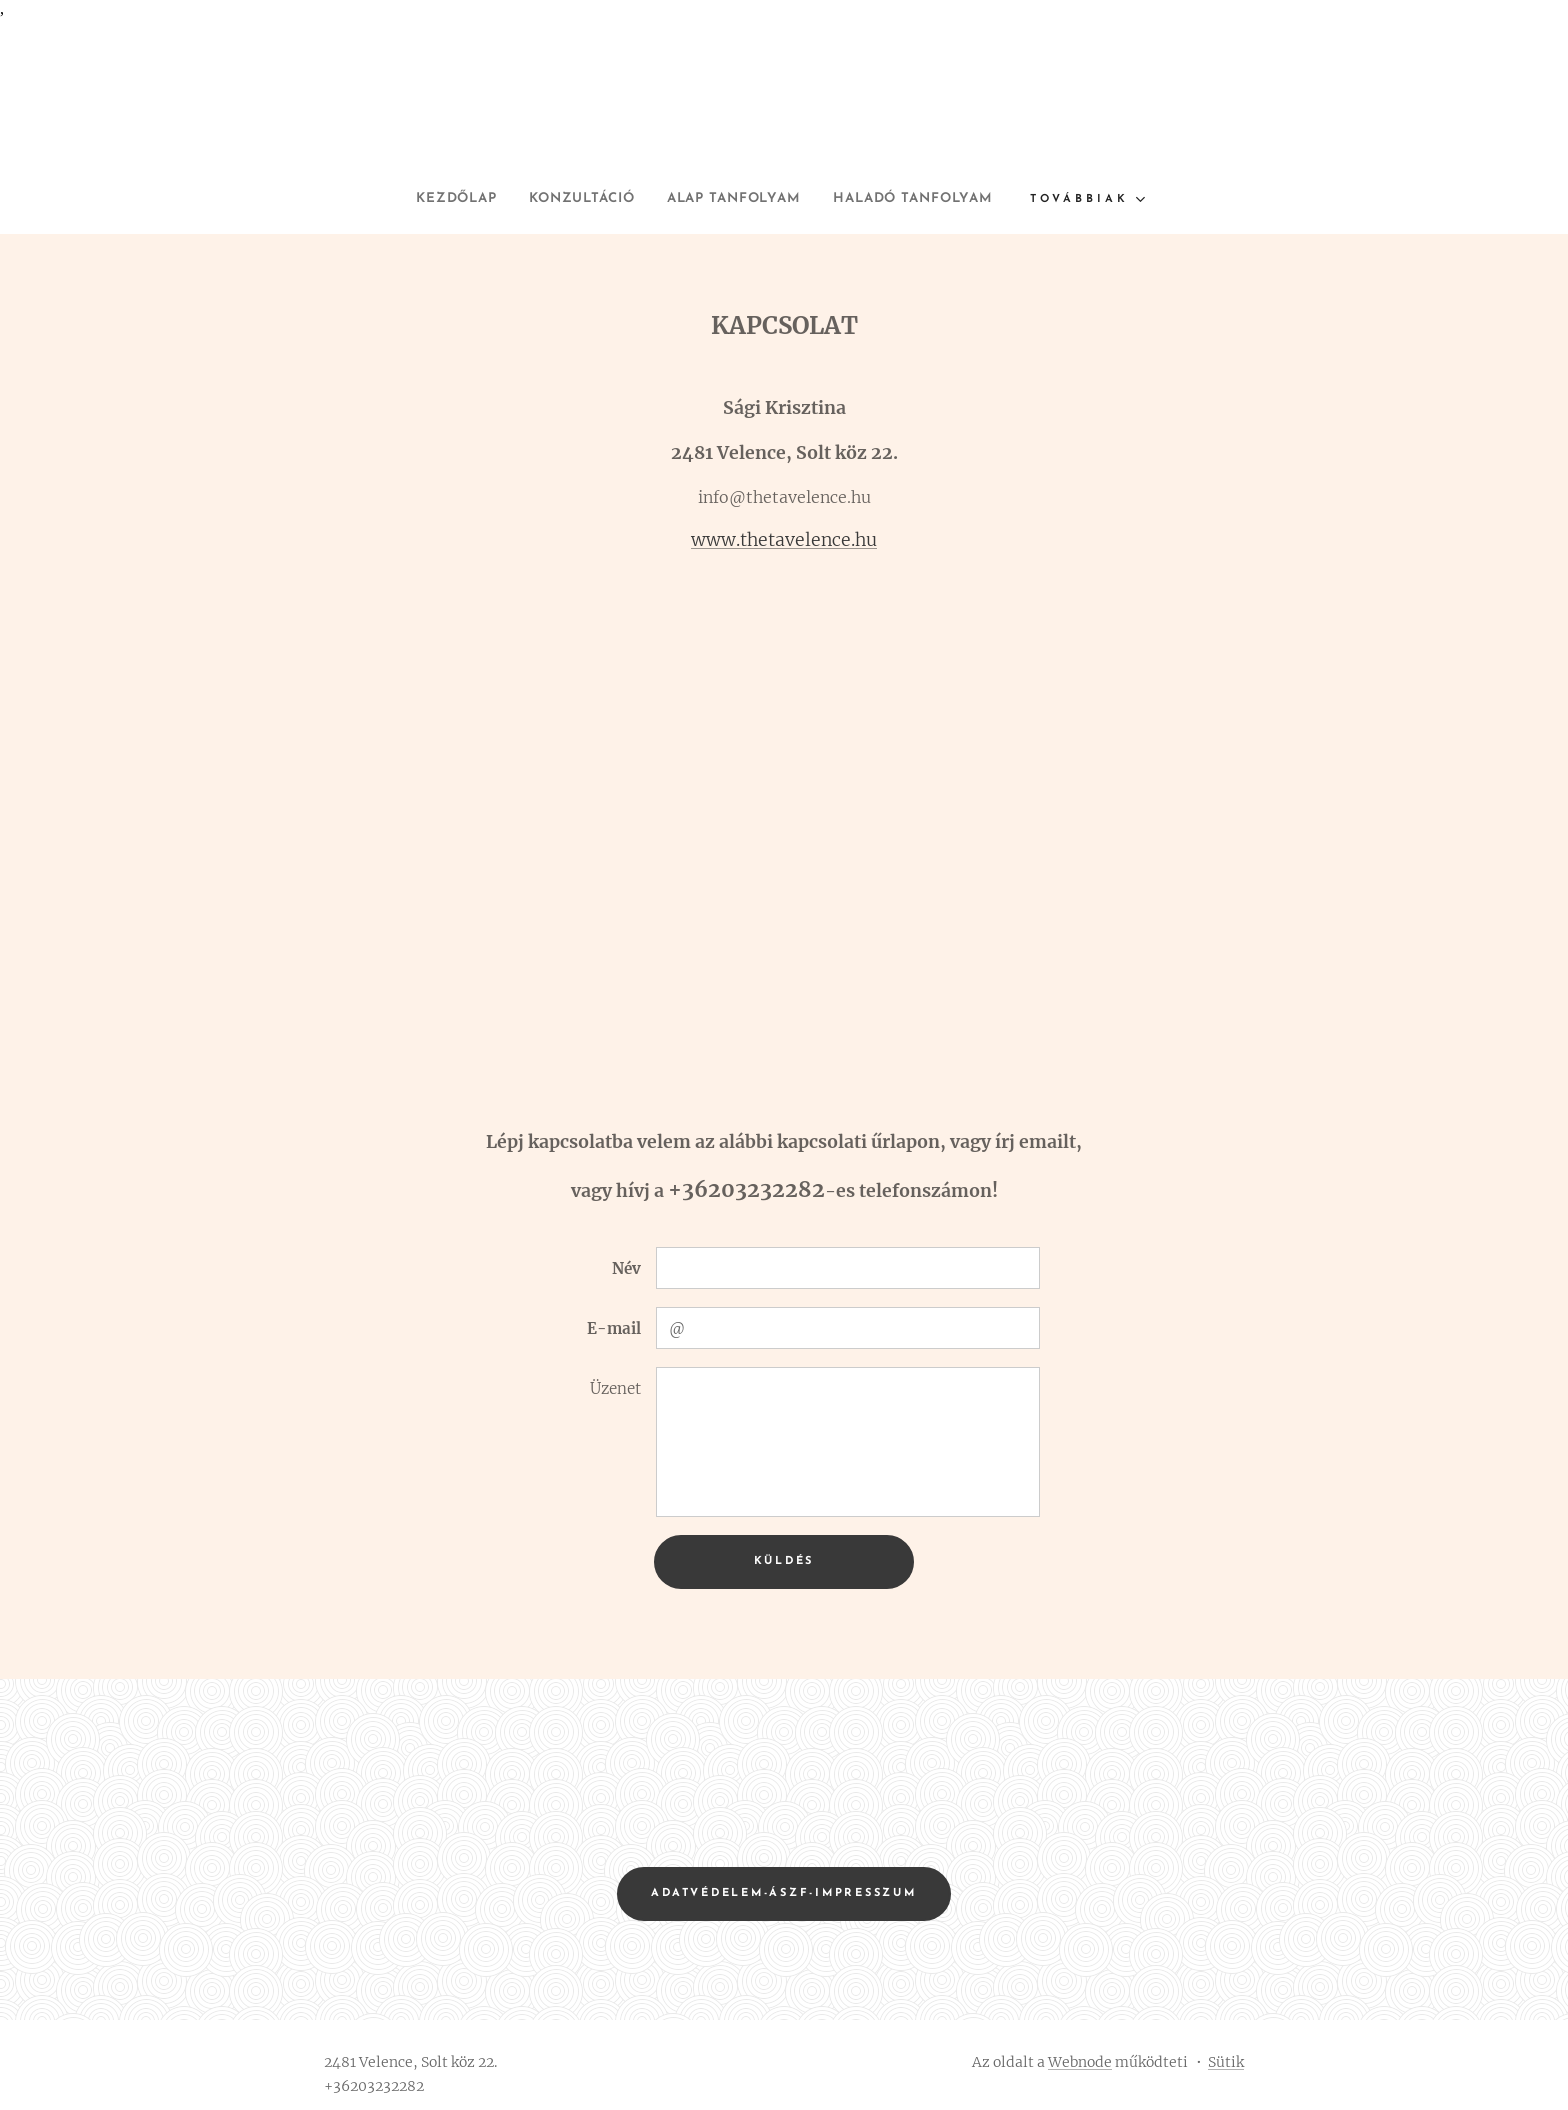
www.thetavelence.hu (784, 540)
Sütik (1226, 2062)
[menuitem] (430, 199)
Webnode (1080, 2062)
